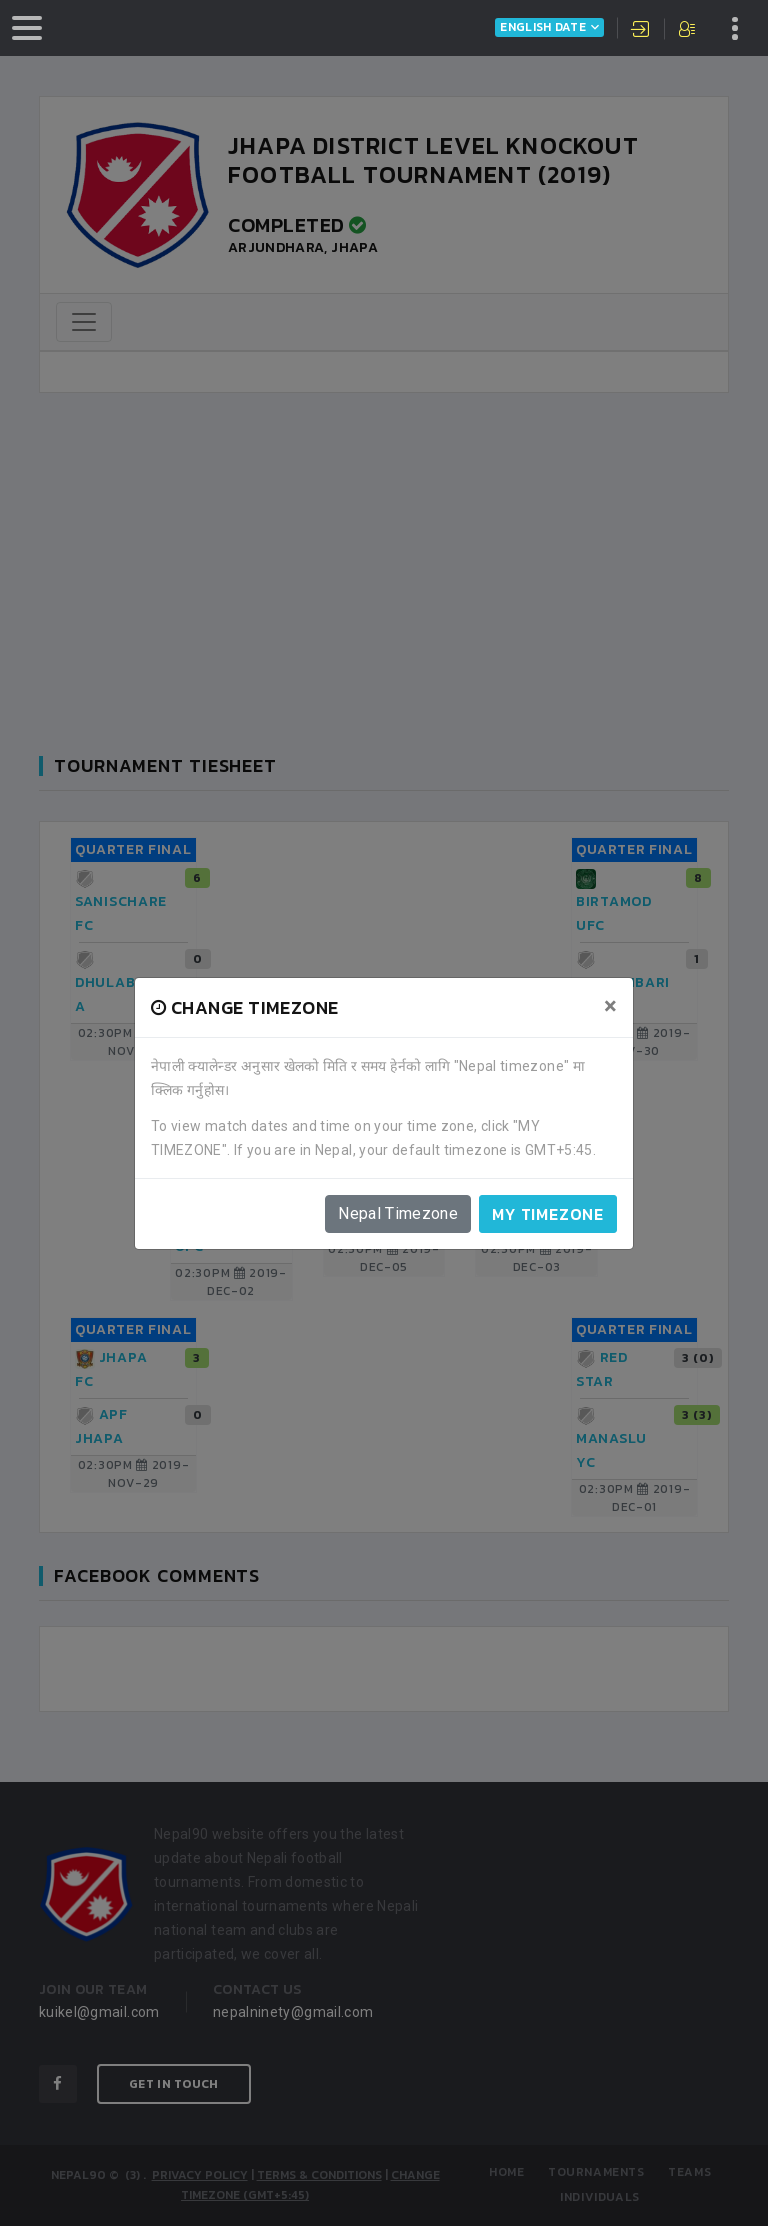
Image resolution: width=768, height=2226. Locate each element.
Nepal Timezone (398, 1213)
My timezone (548, 1214)
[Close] (610, 1006)
